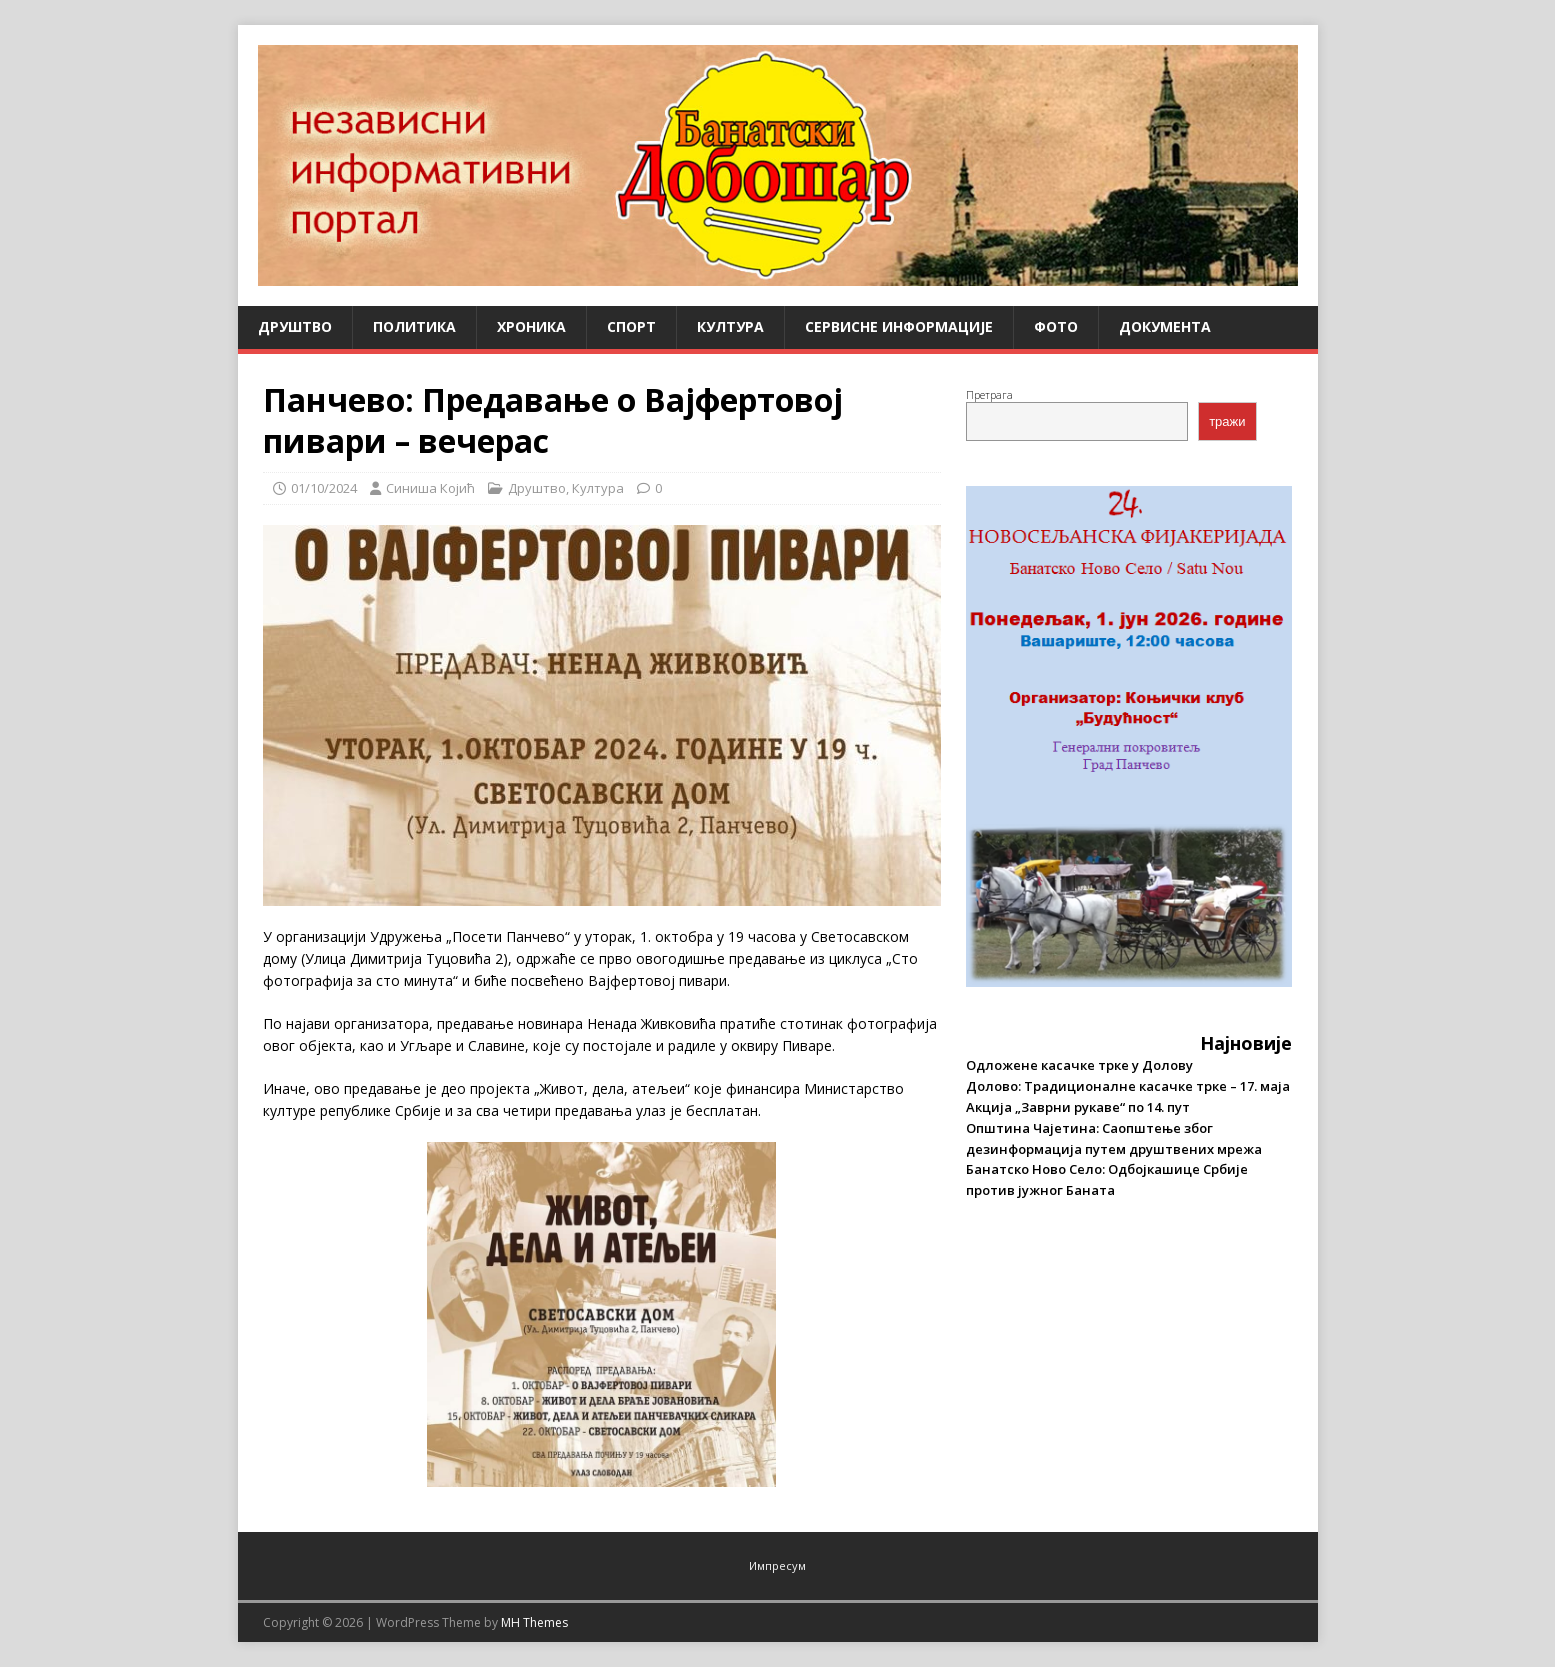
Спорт (631, 326)
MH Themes (534, 1622)
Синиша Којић (430, 488)
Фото (1056, 326)
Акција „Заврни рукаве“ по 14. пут (1078, 1107)
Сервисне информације (899, 326)
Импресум (777, 1565)
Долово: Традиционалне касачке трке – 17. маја (1128, 1086)
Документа (1165, 326)
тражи (1227, 421)
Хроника (531, 326)
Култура (730, 326)
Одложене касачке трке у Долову (1079, 1065)
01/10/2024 (324, 488)
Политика (414, 326)
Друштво (295, 326)
